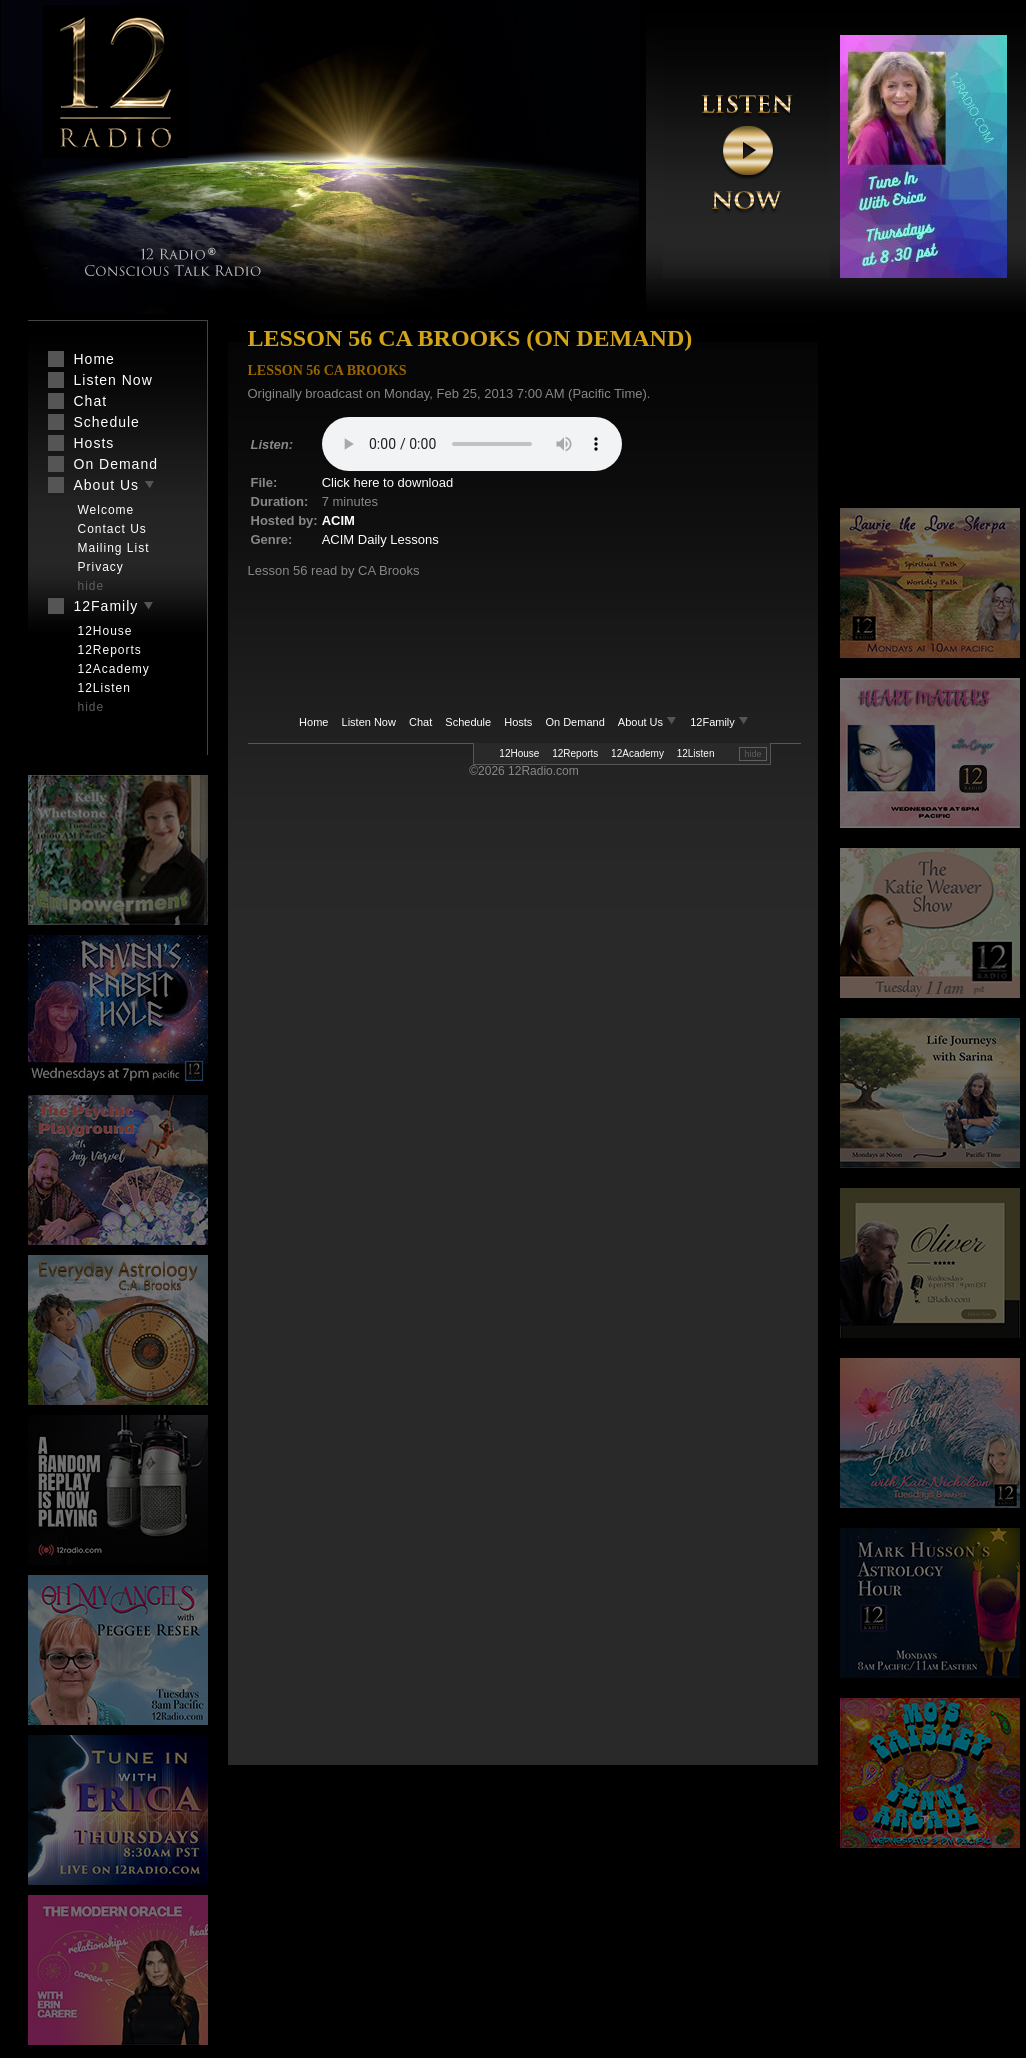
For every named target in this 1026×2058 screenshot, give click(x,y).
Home (313, 722)
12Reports (575, 753)
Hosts (518, 722)
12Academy (637, 753)
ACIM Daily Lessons (380, 539)
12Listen (696, 753)
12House (519, 753)
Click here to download (388, 482)
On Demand (574, 722)
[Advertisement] (930, 415)
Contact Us (112, 529)
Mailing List (114, 548)
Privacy (101, 567)
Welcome (106, 510)
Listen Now (369, 722)
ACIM (338, 520)
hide (752, 754)
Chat (420, 722)
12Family (719, 722)
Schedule (468, 722)
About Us (649, 722)
